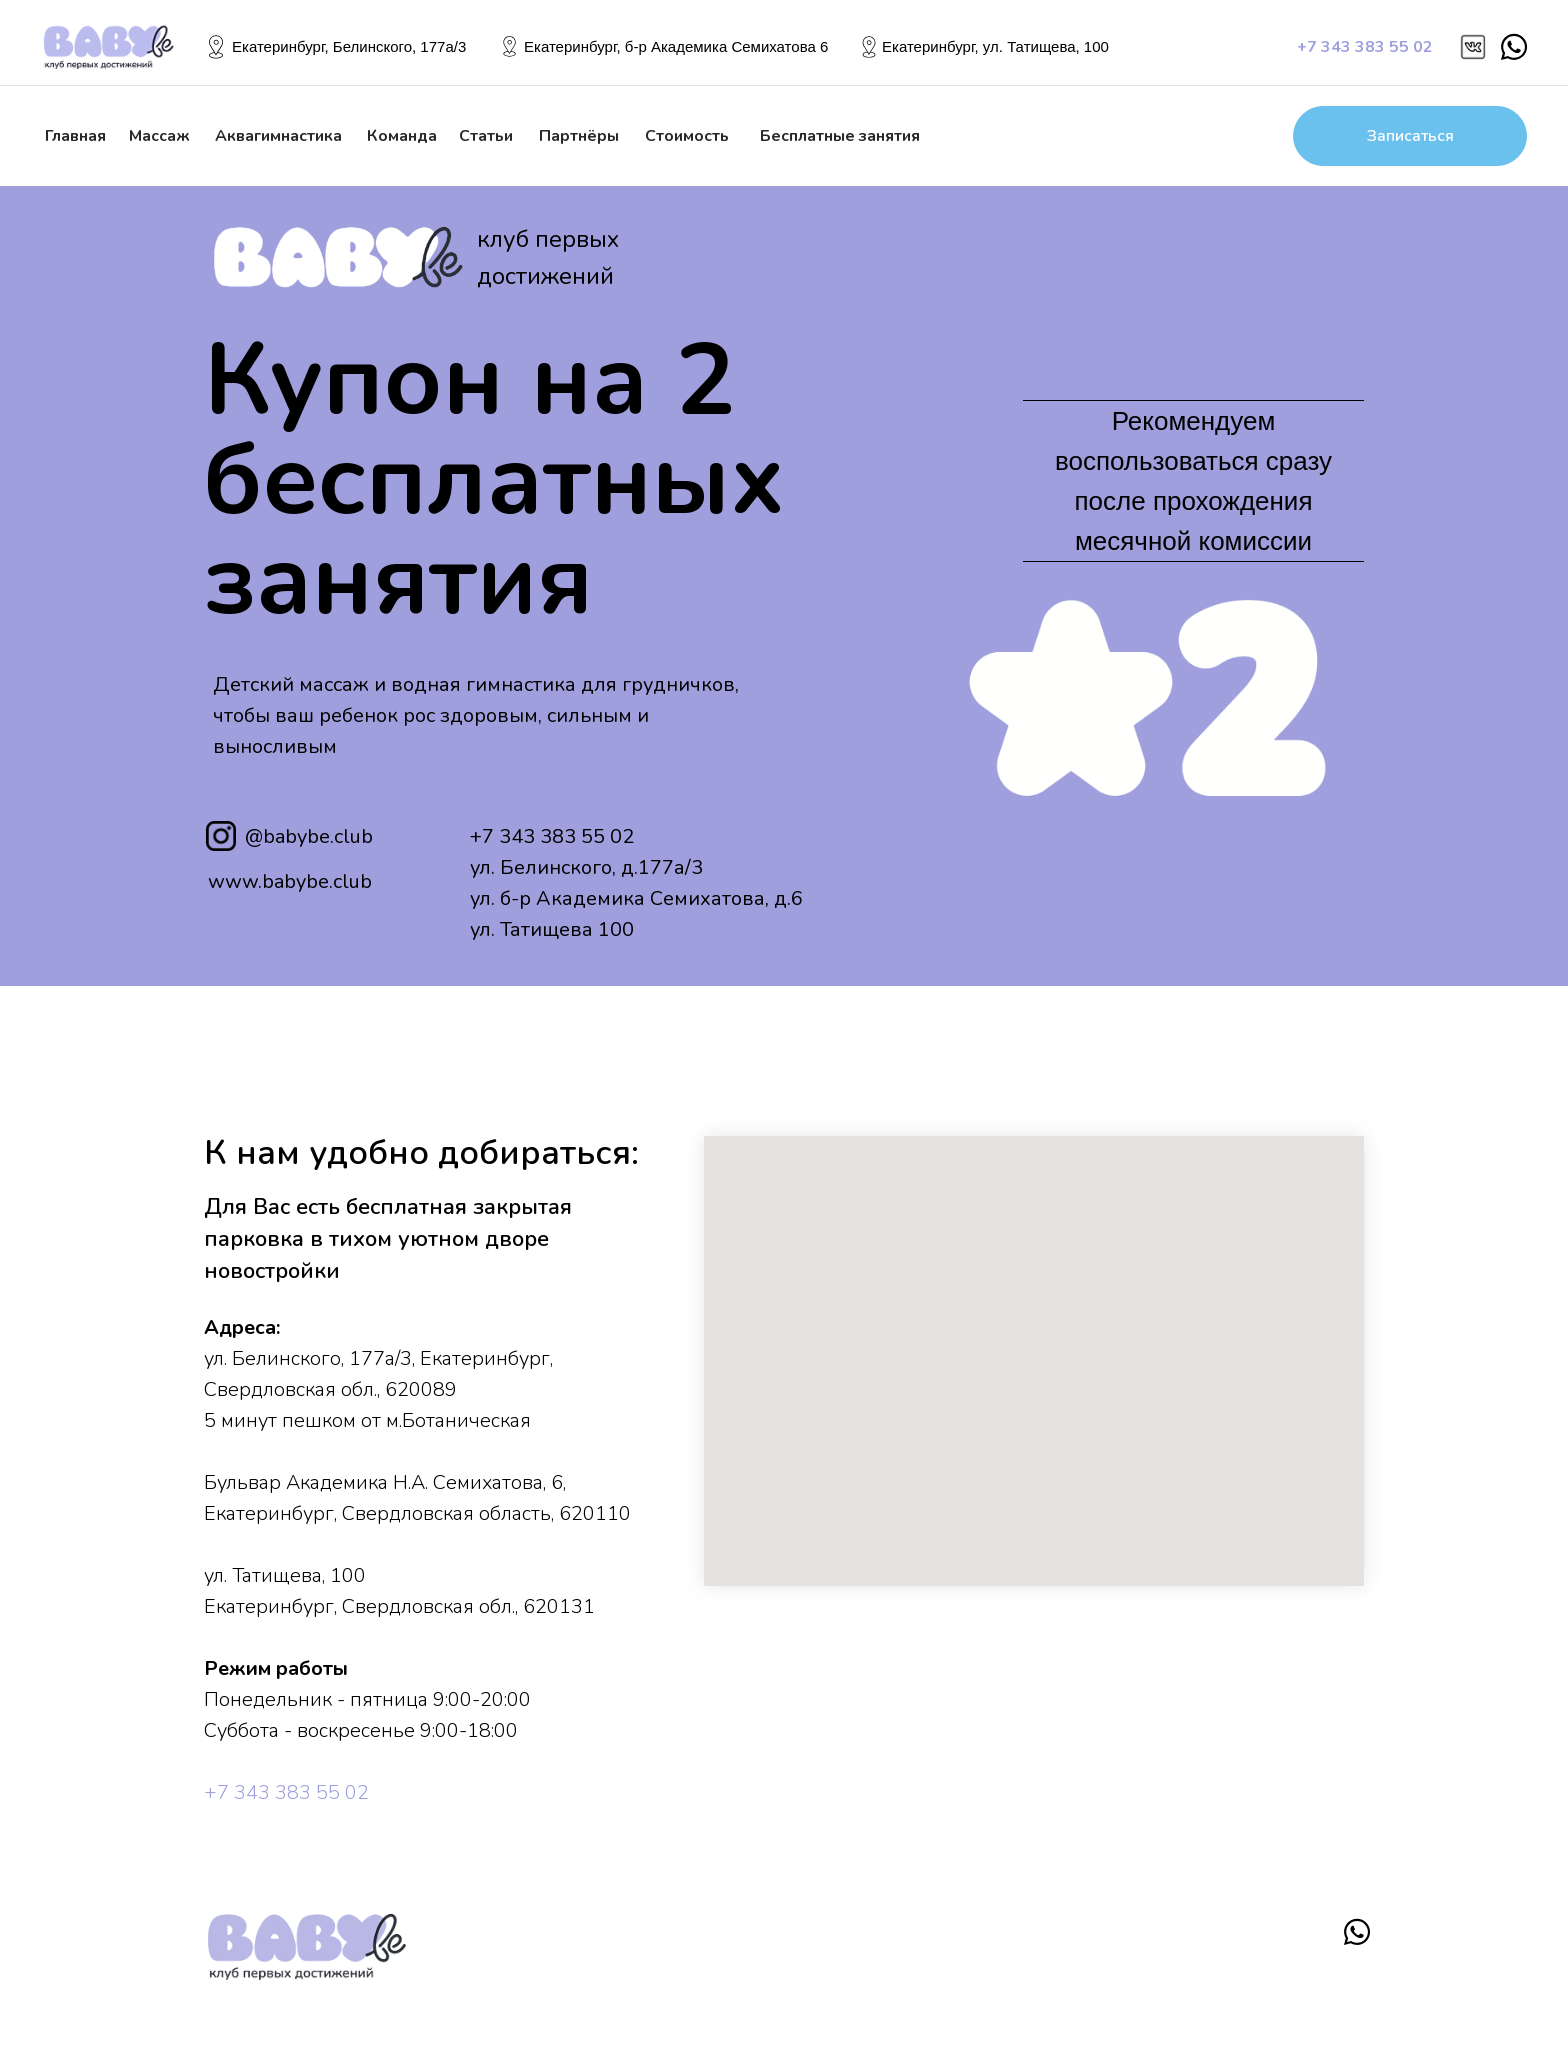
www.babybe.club (290, 881)
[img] (1473, 47)
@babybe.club (309, 836)
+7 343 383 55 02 (552, 836)
